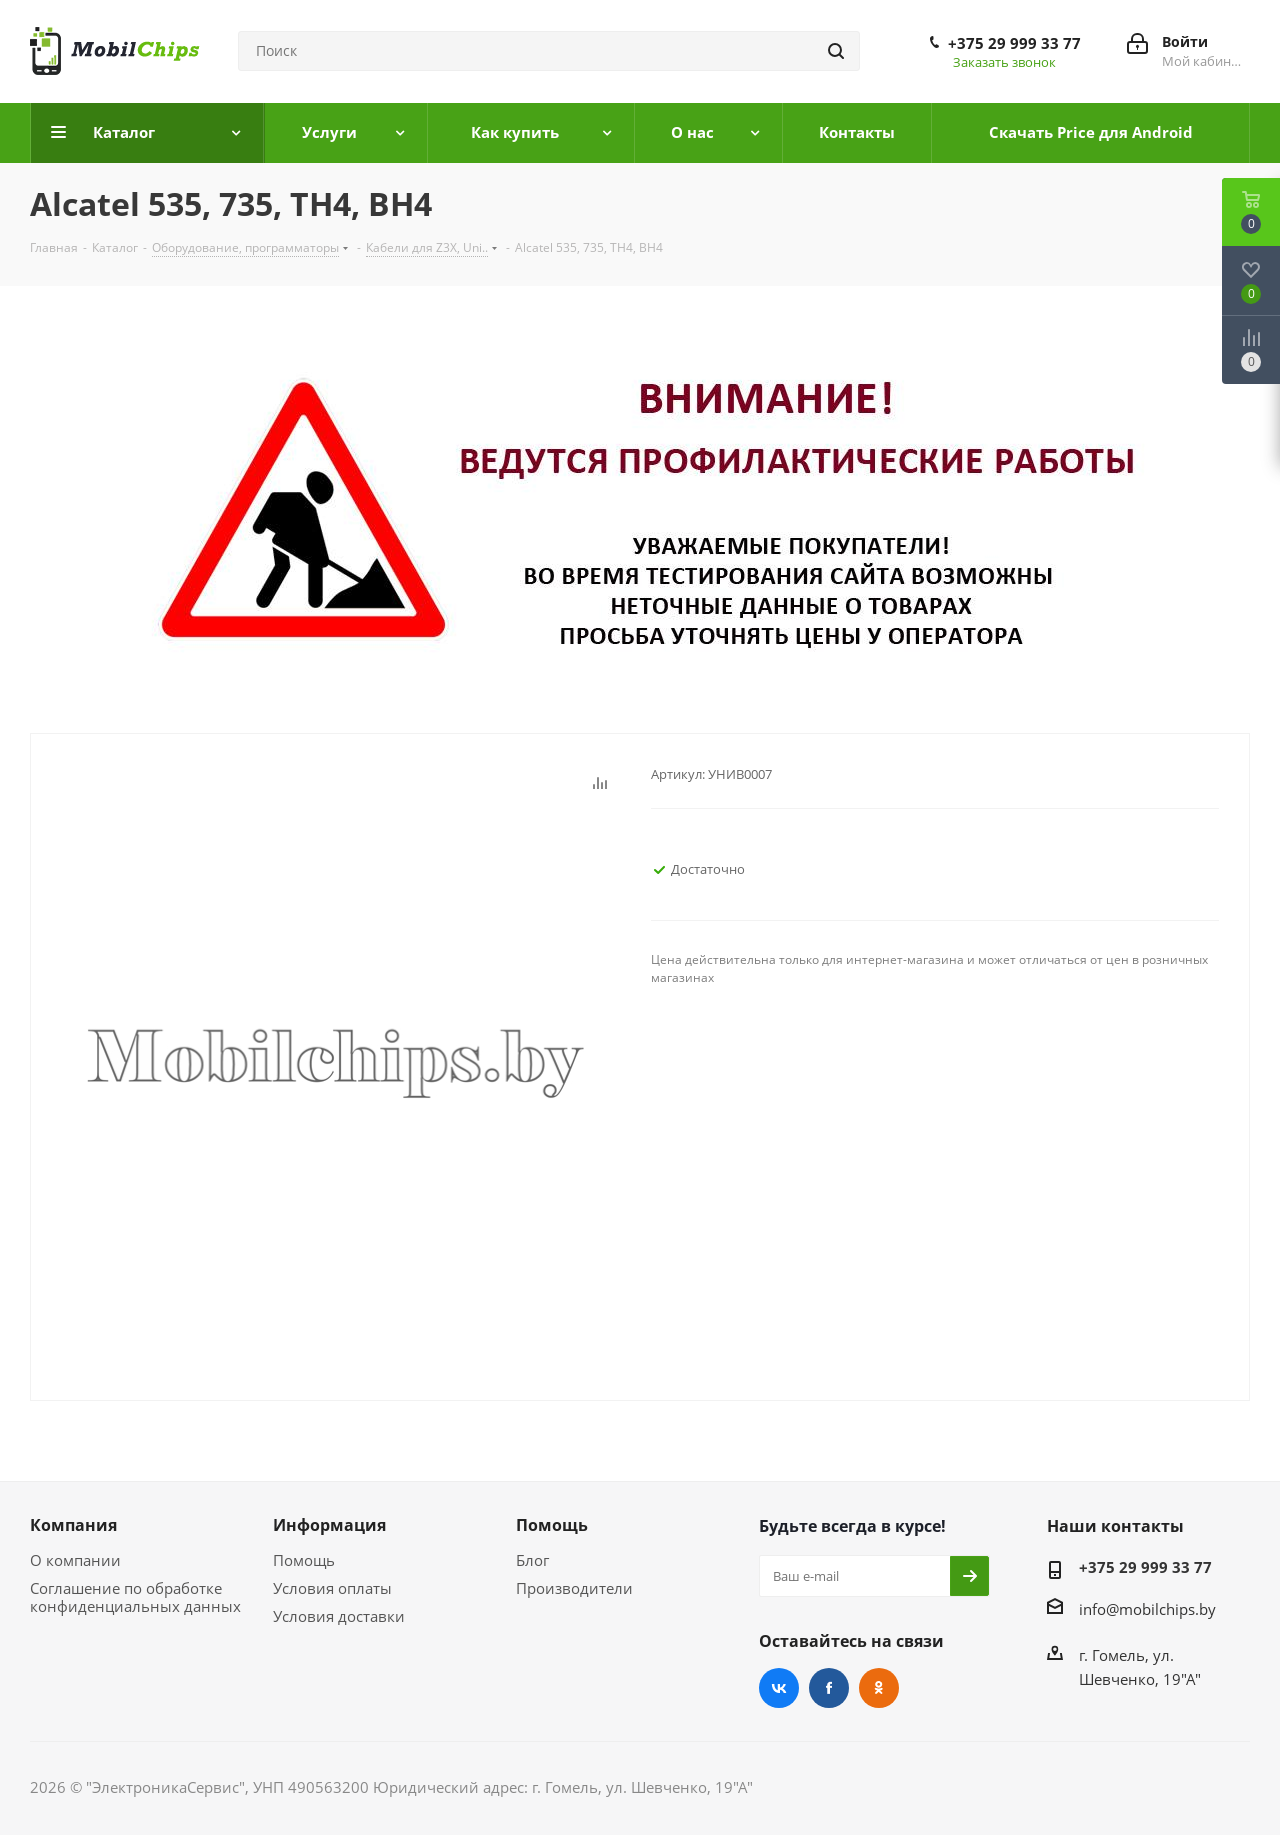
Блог (532, 1560)
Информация (329, 1525)
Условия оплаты (332, 1588)
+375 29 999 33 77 (1014, 43)
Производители (574, 1588)
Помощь (304, 1560)
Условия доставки (339, 1616)
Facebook (829, 1688)
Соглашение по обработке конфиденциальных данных (135, 1597)
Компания (73, 1525)
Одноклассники (879, 1688)
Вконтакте (779, 1688)
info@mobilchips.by (1147, 1609)
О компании (75, 1560)
